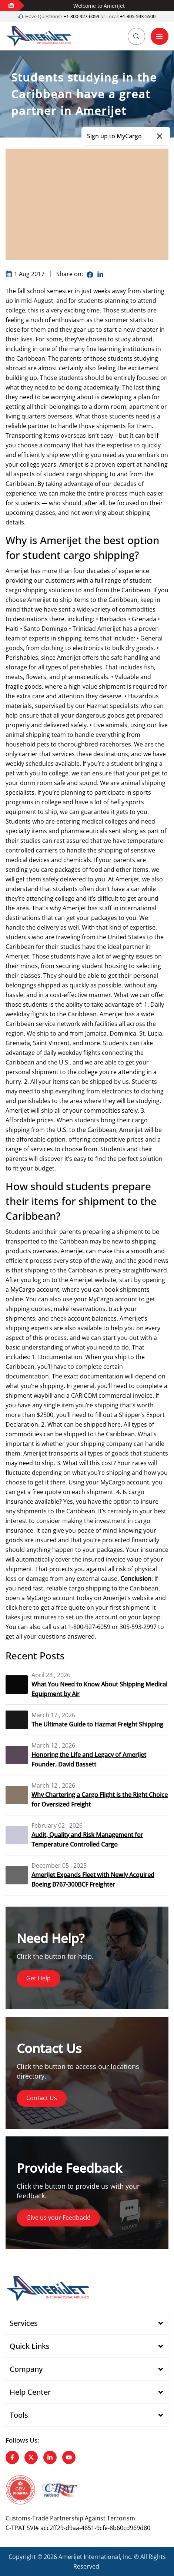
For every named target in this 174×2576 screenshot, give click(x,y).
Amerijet (71, 464)
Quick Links (30, 2346)
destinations (30, 619)
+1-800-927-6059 (81, 16)
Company (26, 2369)
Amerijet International (89, 2557)
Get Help (38, 1978)
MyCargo (38, 1598)
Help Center (30, 2392)
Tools (19, 2415)
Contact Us (41, 2098)
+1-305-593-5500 (137, 16)
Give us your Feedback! (58, 2218)
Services (24, 2323)
